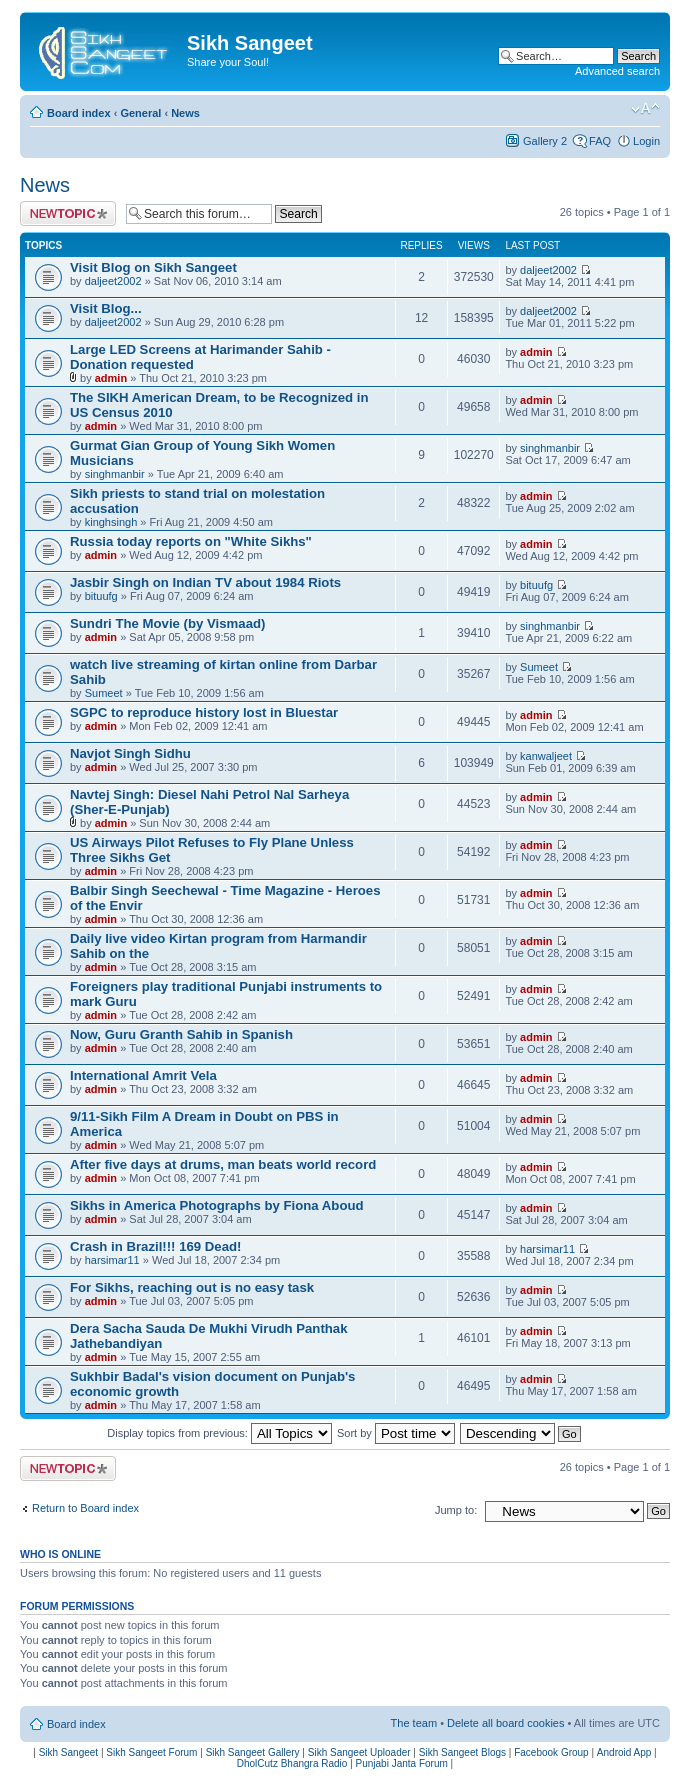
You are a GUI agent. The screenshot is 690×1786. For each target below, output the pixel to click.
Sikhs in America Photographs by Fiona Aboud (217, 1205)
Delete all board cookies (505, 1723)
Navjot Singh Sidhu (130, 753)
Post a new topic (68, 213)
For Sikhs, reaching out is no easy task (192, 1287)
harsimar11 (112, 1260)
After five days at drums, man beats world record (223, 1164)
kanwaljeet (546, 756)
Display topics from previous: (219, 1433)
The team (414, 1723)
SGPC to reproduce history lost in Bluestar (204, 712)
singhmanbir (115, 474)
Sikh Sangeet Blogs (462, 1752)
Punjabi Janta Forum (402, 1763)
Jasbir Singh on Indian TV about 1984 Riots (205, 582)
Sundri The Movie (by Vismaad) (167, 623)
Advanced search (617, 71)
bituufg (101, 596)
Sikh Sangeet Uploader (359, 1752)
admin (111, 378)
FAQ (600, 141)
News (185, 113)
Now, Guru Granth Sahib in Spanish (181, 1034)
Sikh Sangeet (69, 1752)
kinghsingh (111, 522)
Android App (624, 1752)
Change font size (645, 109)
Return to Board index (85, 1508)
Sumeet (104, 693)
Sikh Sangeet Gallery (253, 1752)
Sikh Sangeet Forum (151, 1752)
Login (646, 141)
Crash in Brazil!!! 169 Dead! (155, 1246)
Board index (79, 113)
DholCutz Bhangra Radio (292, 1763)
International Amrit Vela (143, 1075)
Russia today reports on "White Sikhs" (191, 541)
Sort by (396, 1433)
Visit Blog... (106, 308)
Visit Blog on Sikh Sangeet (153, 267)
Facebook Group (551, 1752)
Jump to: (456, 1510)
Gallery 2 (545, 141)
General (140, 113)
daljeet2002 (113, 281)
